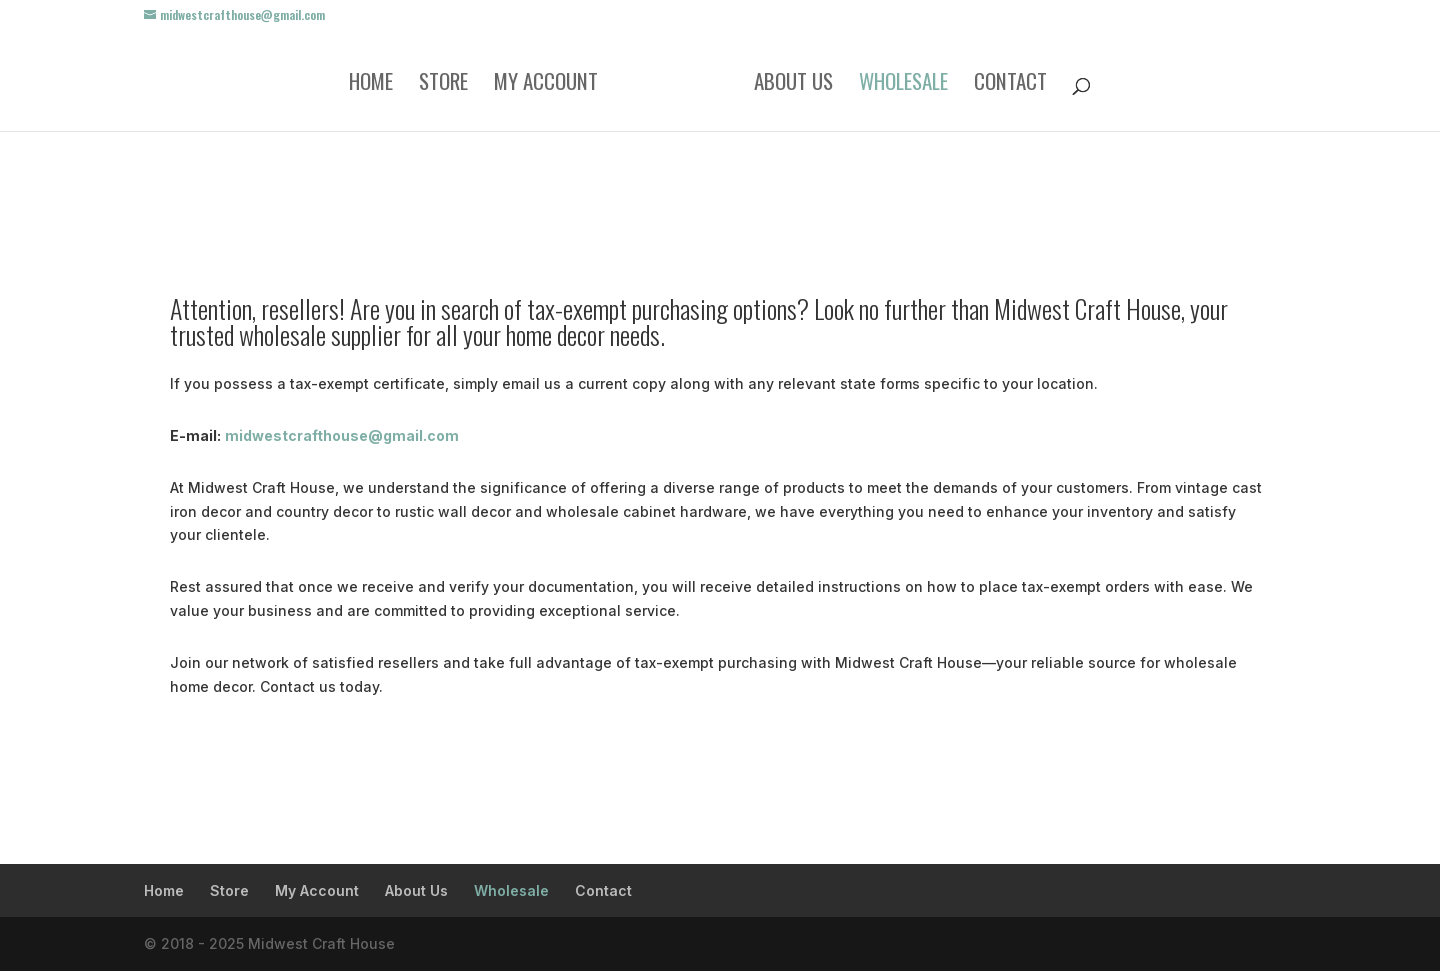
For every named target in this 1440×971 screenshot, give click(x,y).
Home (371, 85)
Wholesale (903, 85)
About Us (793, 85)
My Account (546, 85)
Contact (1010, 85)
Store (443, 85)
